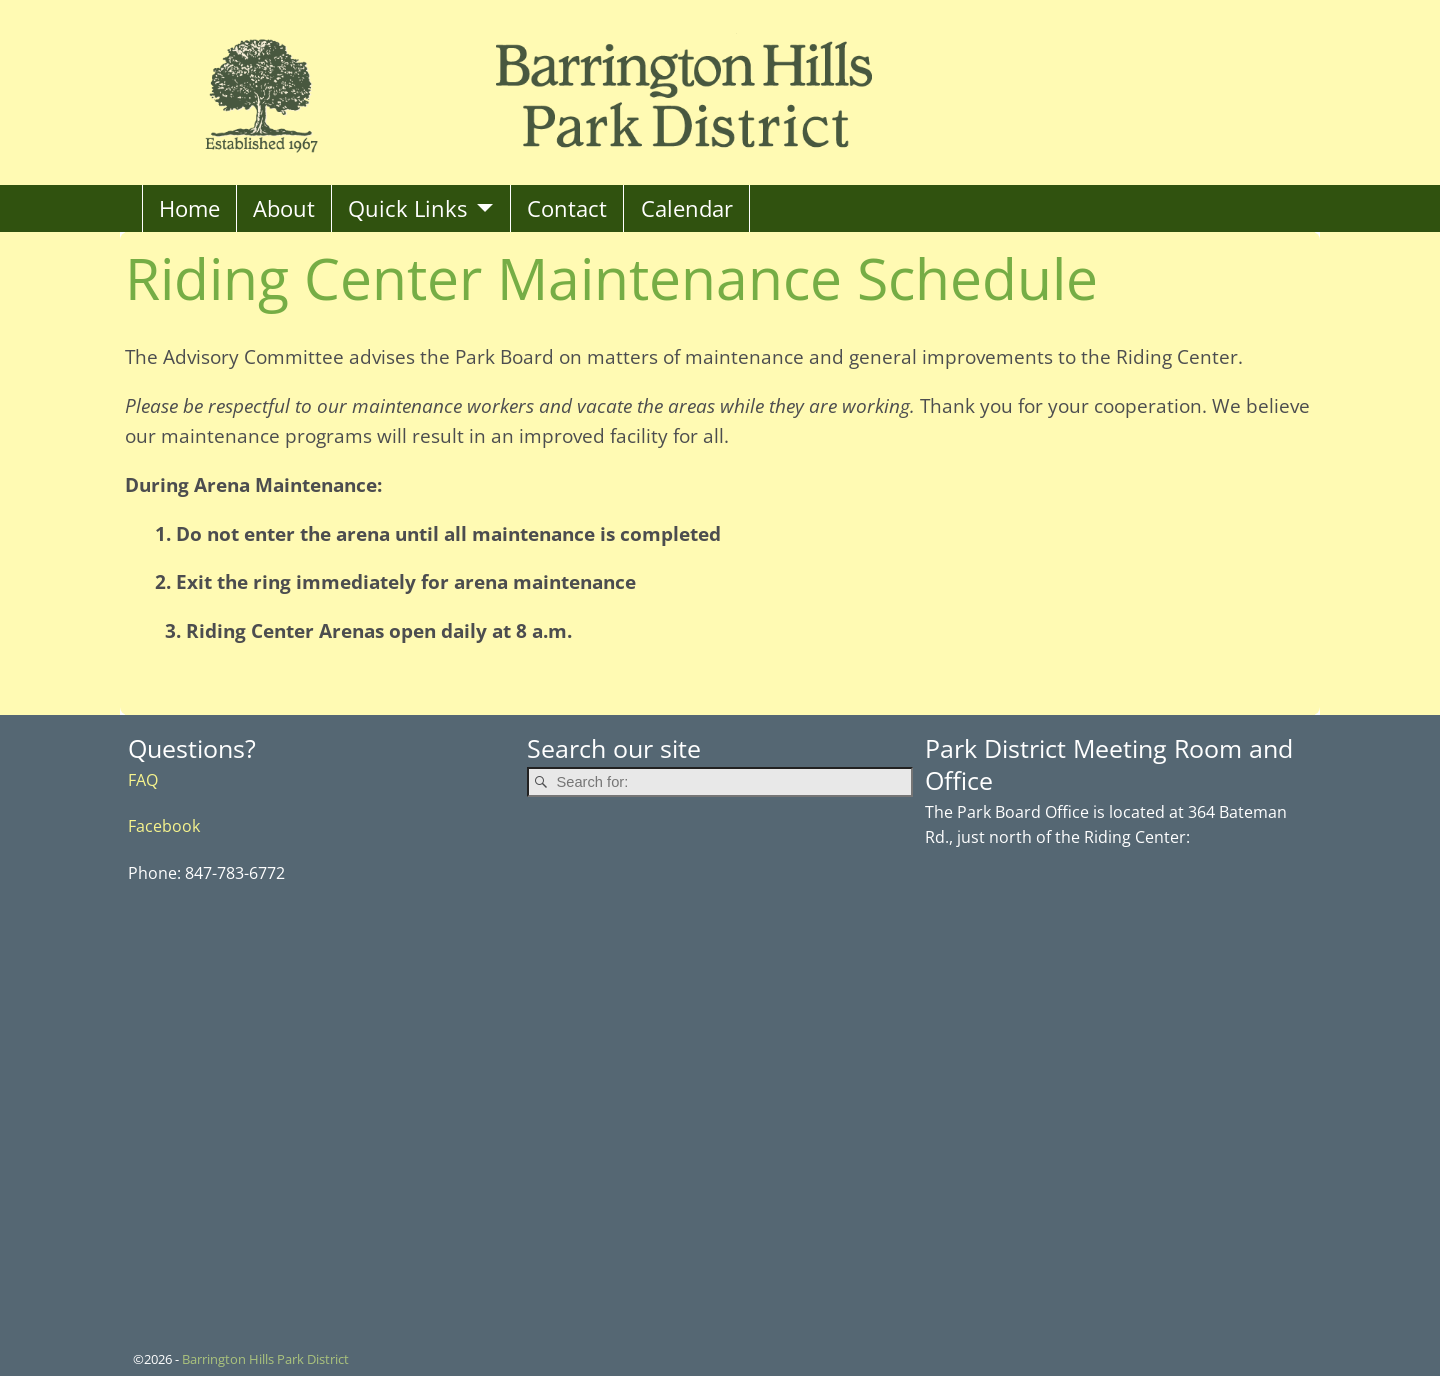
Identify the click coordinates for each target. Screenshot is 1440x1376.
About (284, 208)
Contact (567, 208)
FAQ (143, 779)
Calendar (687, 208)
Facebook (164, 825)
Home (189, 208)
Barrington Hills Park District (265, 1359)
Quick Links (407, 208)
